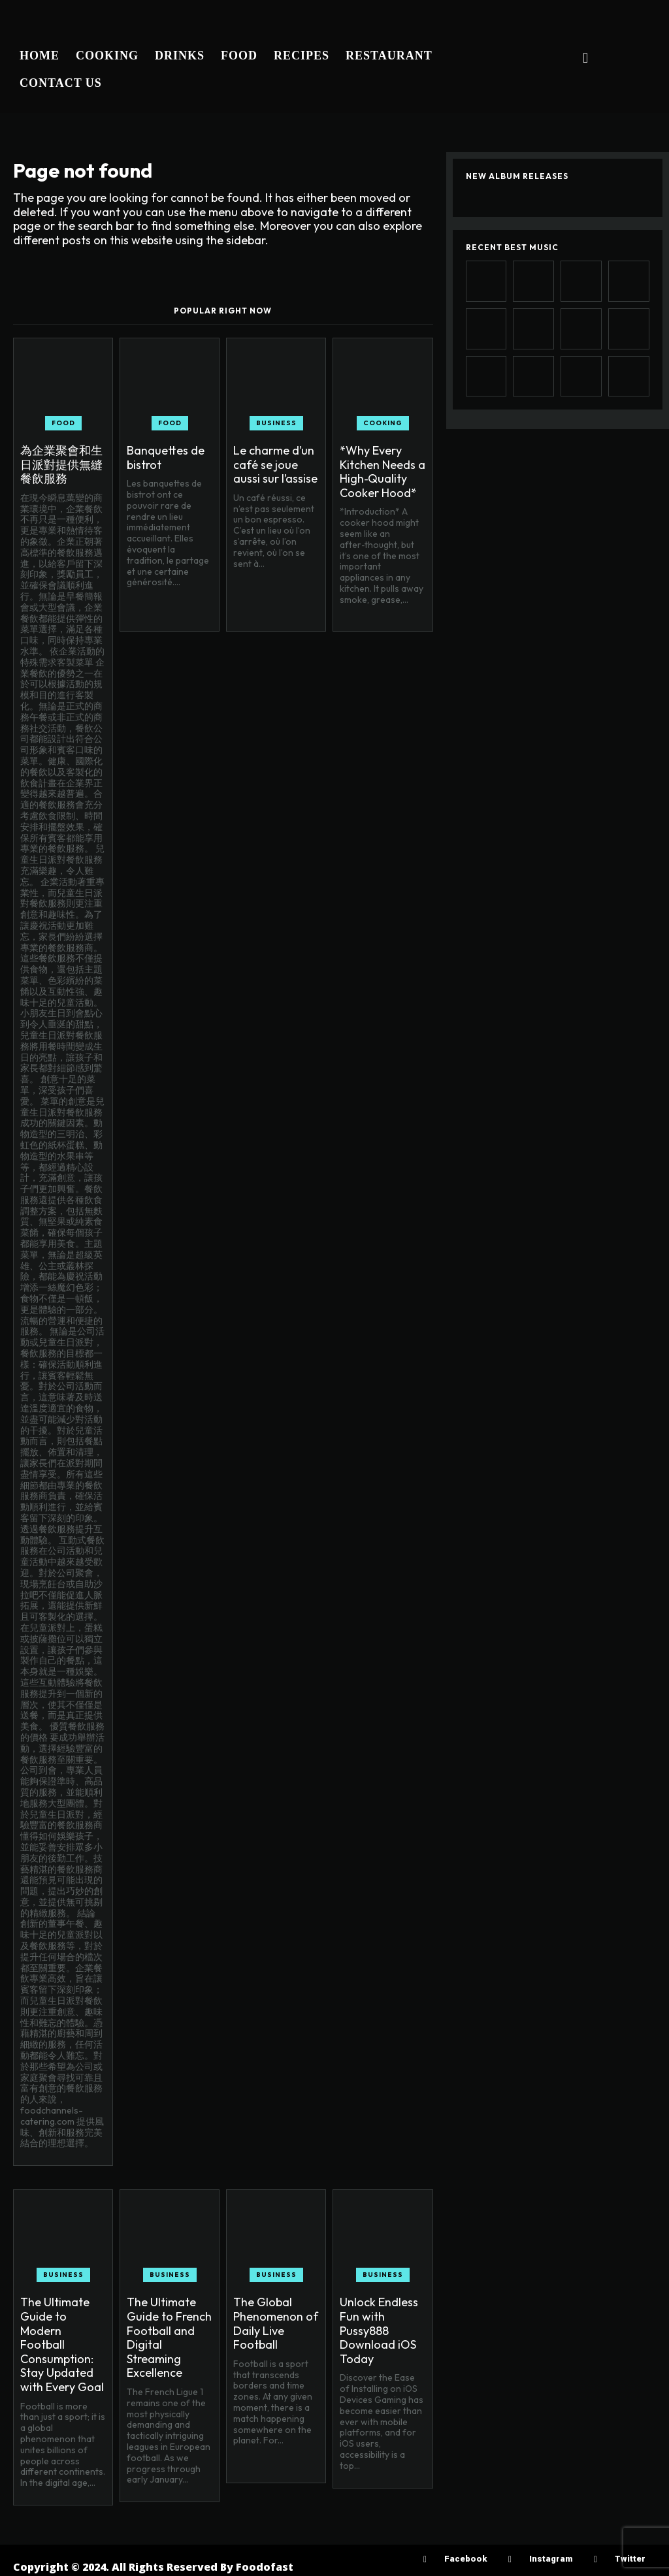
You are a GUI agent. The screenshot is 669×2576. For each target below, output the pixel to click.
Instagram (550, 2559)
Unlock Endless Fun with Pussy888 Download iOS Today (379, 2330)
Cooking (382, 423)
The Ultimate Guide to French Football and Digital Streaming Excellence (169, 2337)
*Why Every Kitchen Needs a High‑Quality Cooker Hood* (382, 471)
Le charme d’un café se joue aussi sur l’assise (275, 464)
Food (63, 423)
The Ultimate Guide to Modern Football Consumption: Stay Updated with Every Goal (62, 2344)
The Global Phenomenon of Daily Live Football (275, 2323)
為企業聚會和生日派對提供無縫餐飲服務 (61, 464)
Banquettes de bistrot (165, 457)
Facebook (465, 2559)
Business (276, 423)
